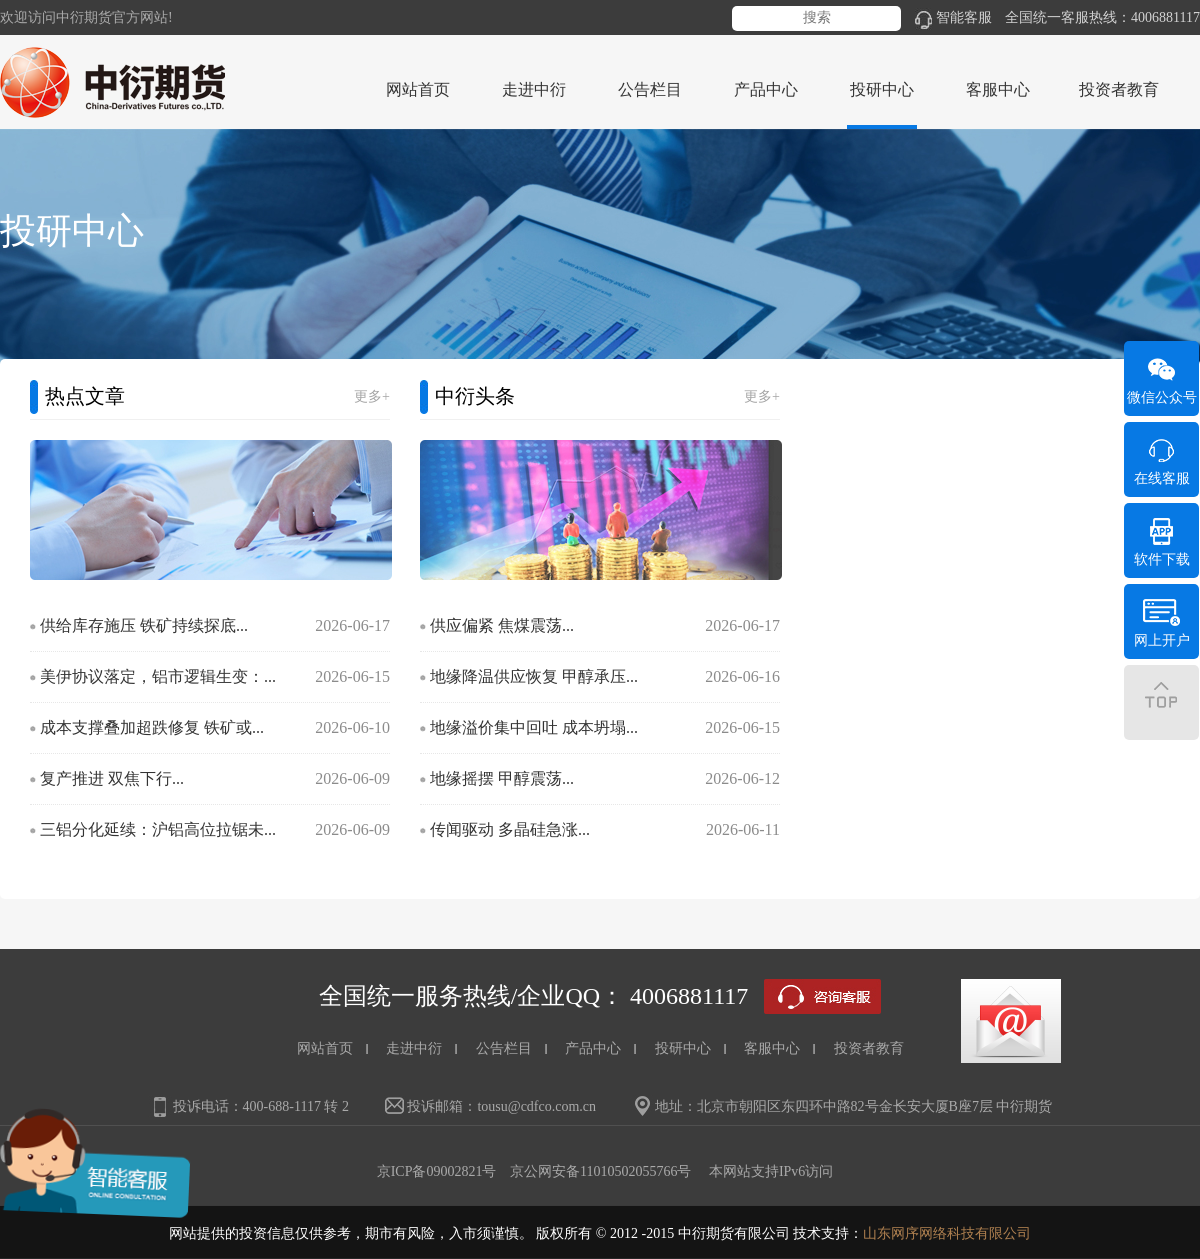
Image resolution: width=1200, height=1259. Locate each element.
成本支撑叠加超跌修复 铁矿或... (152, 727)
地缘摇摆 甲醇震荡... (502, 778)
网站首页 (418, 89)
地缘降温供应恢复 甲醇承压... (534, 676)
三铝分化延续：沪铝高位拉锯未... (158, 829)
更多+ (372, 396)
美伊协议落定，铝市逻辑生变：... (158, 676)
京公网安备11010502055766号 (600, 1171)
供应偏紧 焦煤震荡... (502, 625)
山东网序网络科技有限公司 (947, 1233)
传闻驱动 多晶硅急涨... (510, 829)
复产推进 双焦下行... (112, 778)
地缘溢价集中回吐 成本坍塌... (534, 727)
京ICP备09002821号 (437, 1171)
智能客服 (953, 17)
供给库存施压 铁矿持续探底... (144, 625)
